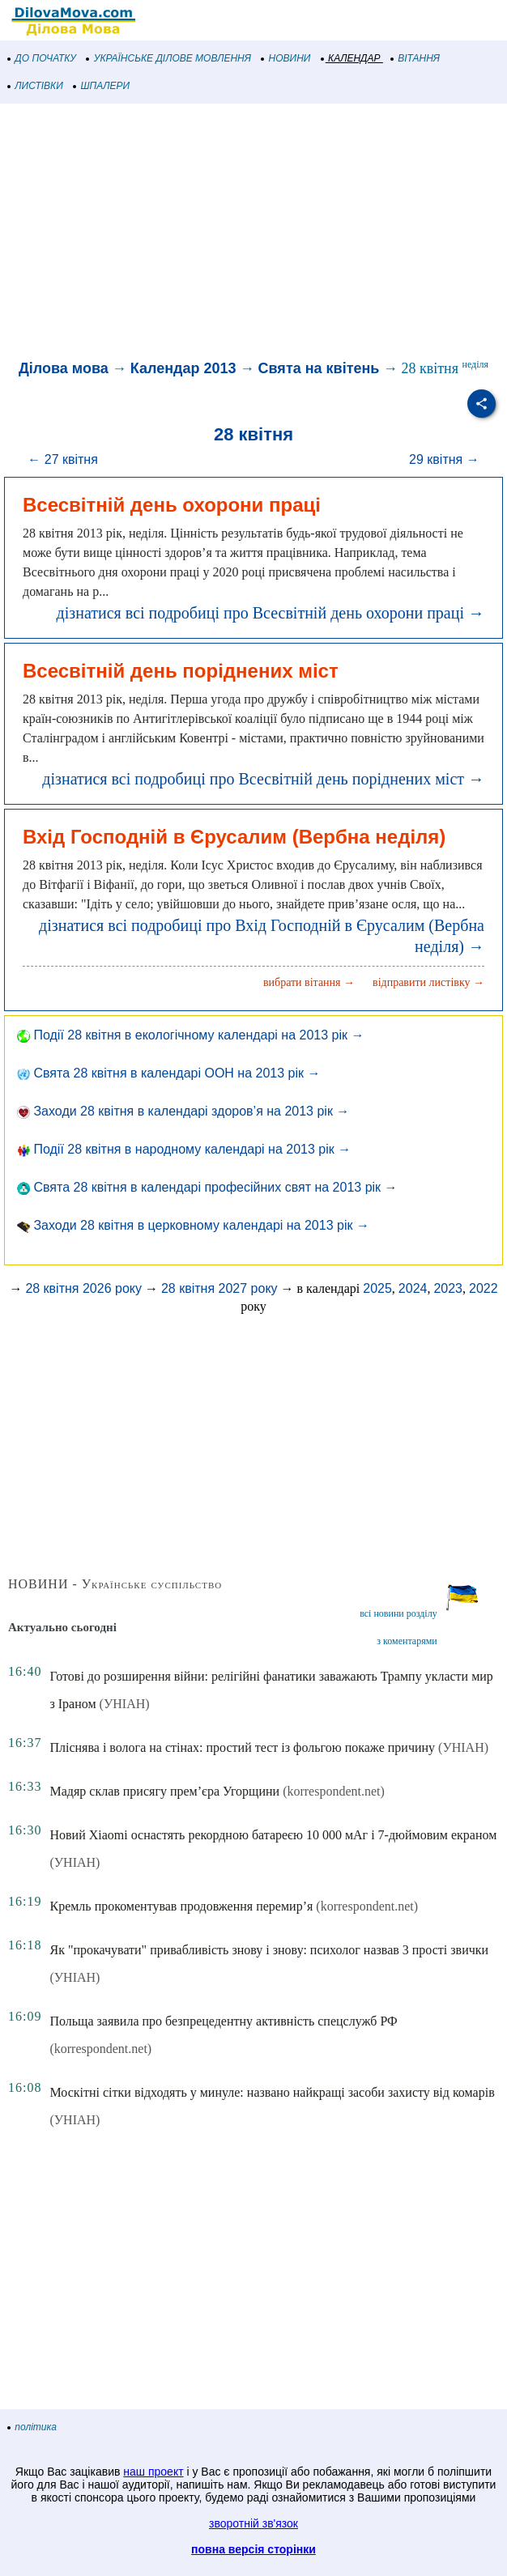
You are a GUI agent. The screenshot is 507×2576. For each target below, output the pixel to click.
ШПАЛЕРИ (101, 85)
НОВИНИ (286, 58)
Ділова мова (64, 368)
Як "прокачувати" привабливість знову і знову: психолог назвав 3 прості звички (268, 1950)
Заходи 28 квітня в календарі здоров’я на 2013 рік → (183, 1111)
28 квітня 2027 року (219, 1288)
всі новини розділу (398, 1613)
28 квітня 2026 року (83, 1288)
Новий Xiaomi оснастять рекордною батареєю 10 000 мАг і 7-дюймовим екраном (272, 1835)
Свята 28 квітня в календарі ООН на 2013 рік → (168, 1073)
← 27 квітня (63, 459)
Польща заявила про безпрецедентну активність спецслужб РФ (223, 2021)
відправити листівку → (428, 982)
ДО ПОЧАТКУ (42, 58)
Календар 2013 (183, 368)
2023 (447, 1288)
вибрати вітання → (309, 982)
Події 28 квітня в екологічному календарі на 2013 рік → (190, 1035)
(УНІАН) (125, 1704)
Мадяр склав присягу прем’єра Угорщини (164, 1791)
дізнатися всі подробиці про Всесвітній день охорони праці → (270, 613)
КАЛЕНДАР (351, 58)
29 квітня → (444, 459)
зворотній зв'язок (253, 2523)
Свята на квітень (319, 368)
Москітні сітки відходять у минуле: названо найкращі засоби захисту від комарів (271, 2092)
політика (32, 2427)
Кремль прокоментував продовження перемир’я (181, 1906)
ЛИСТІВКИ (36, 85)
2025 (377, 1288)
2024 (413, 1288)
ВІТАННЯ (415, 58)
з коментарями (407, 1641)
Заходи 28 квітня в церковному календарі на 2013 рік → (193, 1225)
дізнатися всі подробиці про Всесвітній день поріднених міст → (263, 779)
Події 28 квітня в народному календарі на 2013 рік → (184, 1149)
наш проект (153, 2471)
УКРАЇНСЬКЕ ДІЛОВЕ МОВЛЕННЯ (169, 58)
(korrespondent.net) (334, 1791)
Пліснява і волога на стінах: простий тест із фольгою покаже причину (242, 1747)
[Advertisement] (253, 233)
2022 (483, 1288)
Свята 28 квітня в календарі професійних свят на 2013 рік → (207, 1187)
